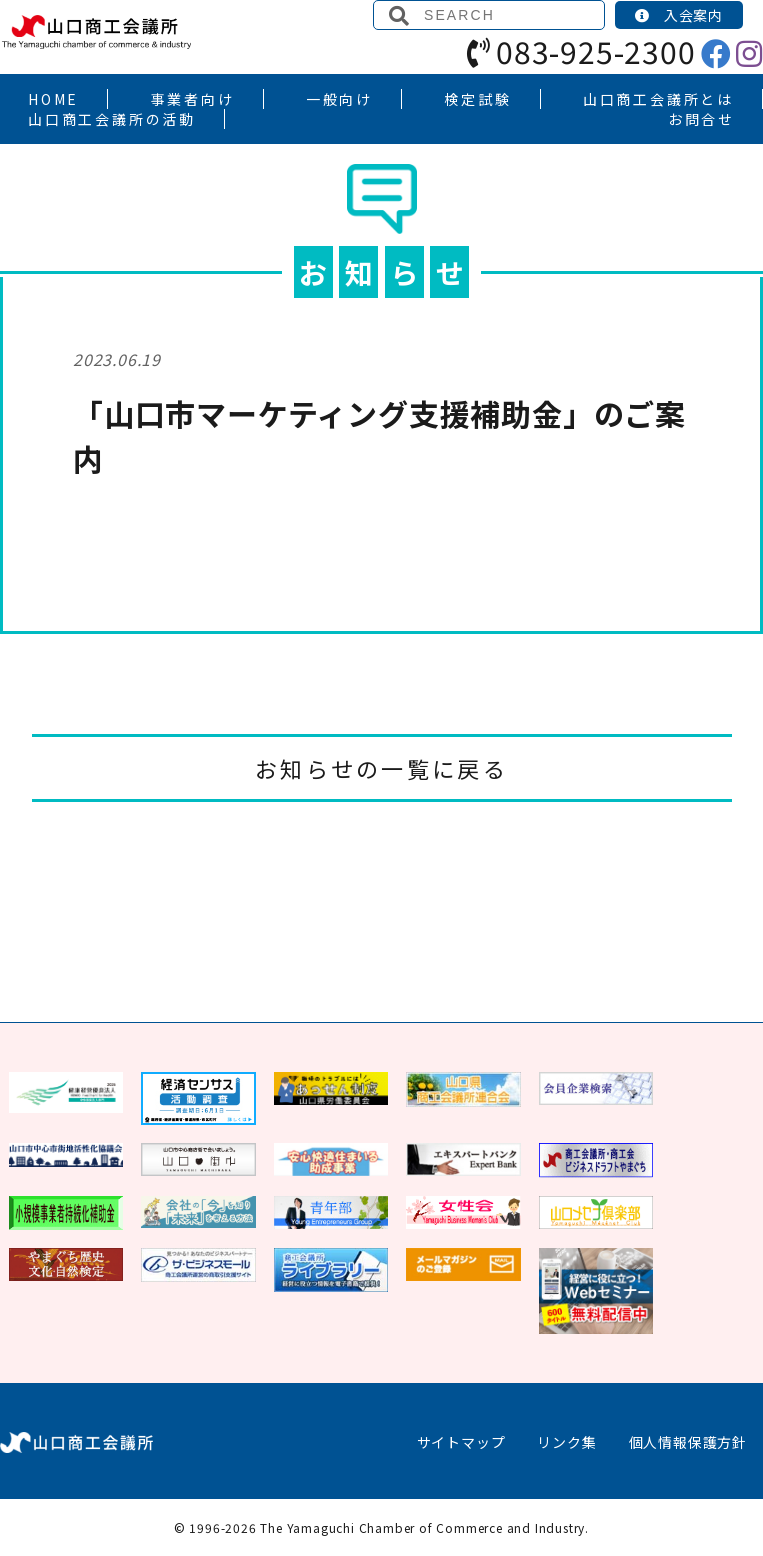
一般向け (339, 99)
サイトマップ (461, 1442)
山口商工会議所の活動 (112, 119)
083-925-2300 (581, 51)
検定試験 (477, 99)
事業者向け (193, 99)
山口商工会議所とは (658, 99)
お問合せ (701, 119)
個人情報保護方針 (688, 1442)
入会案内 (679, 15)
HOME (53, 99)
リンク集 (566, 1442)
